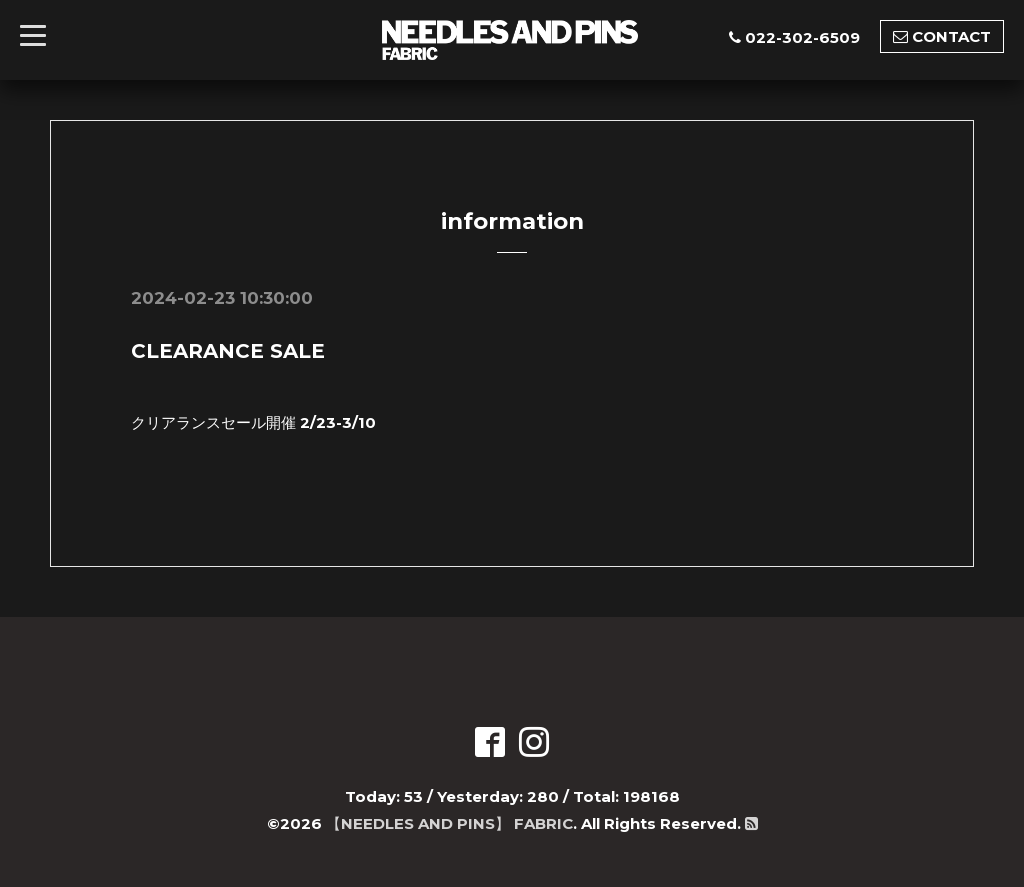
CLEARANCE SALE (228, 351)
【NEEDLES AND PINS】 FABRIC (449, 823)
